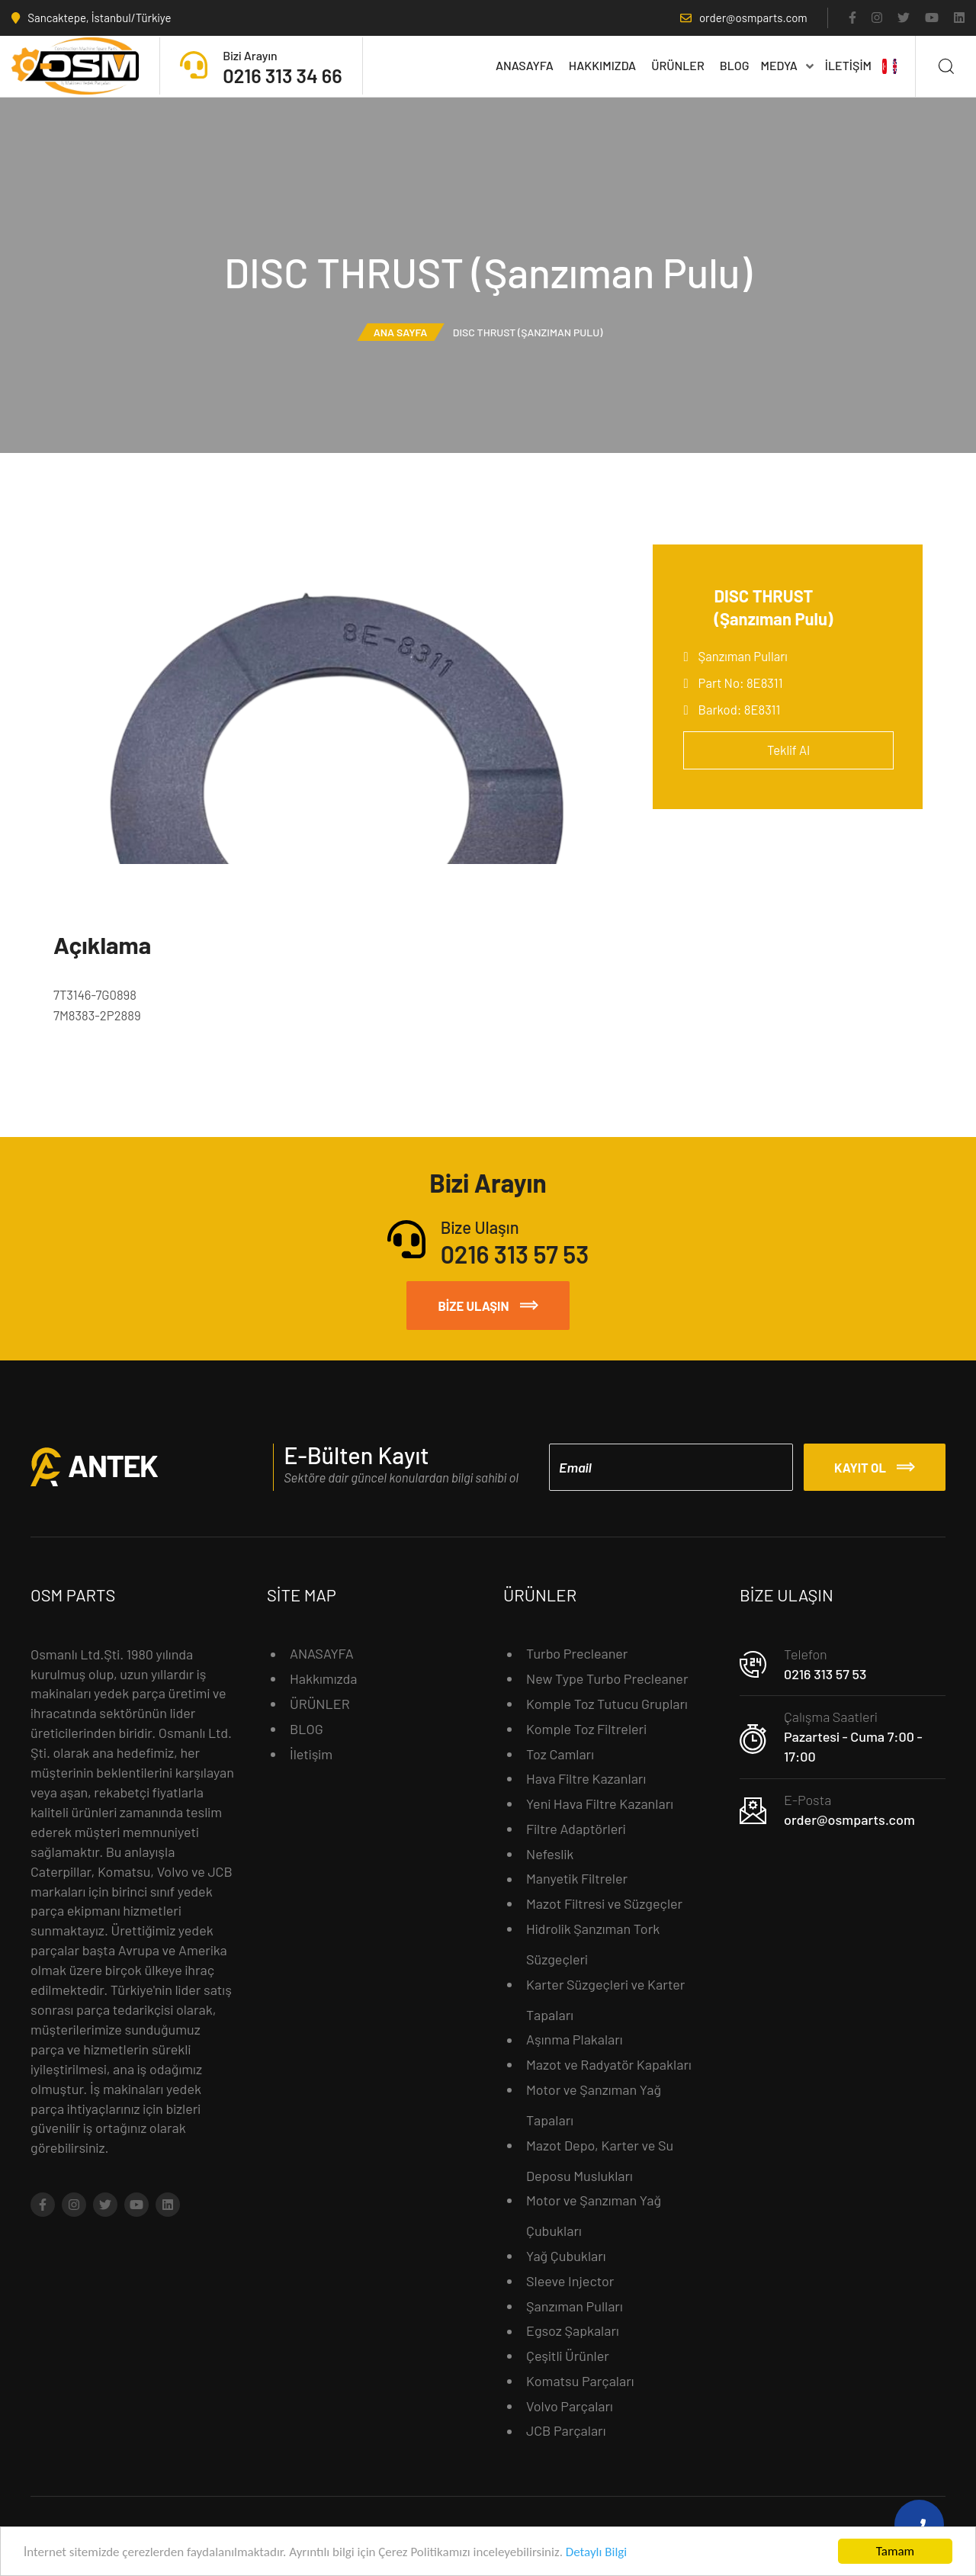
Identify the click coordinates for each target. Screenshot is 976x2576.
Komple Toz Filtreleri (586, 1728)
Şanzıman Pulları (743, 655)
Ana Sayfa (401, 332)
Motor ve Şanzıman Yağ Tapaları (593, 2104)
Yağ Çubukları (566, 2255)
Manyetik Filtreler (577, 1878)
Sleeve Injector (570, 2280)
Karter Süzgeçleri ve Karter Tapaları (605, 1999)
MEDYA (786, 65)
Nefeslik (549, 1853)
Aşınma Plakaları (574, 2039)
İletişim (848, 65)
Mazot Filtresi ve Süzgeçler (604, 1903)
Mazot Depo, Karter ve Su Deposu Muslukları (599, 2160)
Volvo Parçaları (569, 2406)
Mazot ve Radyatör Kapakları (609, 2064)
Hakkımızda (602, 65)
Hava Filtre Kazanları (586, 1778)
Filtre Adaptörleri (576, 1828)
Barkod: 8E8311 (739, 709)
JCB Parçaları (565, 2430)
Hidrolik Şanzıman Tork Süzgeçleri (593, 1943)
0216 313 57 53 (825, 1673)
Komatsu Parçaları (580, 2380)
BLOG (735, 65)
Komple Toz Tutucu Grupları (607, 1703)
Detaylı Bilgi (596, 2553)
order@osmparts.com (849, 1819)
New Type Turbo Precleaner (607, 1678)
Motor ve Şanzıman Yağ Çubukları (593, 2215)
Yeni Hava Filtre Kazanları (599, 1803)
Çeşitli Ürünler (567, 2355)
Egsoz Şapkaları (572, 2330)
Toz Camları (560, 1754)
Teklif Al (788, 749)
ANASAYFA (525, 65)
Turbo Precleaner (577, 1653)
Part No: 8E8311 (740, 682)
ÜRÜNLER (678, 65)
